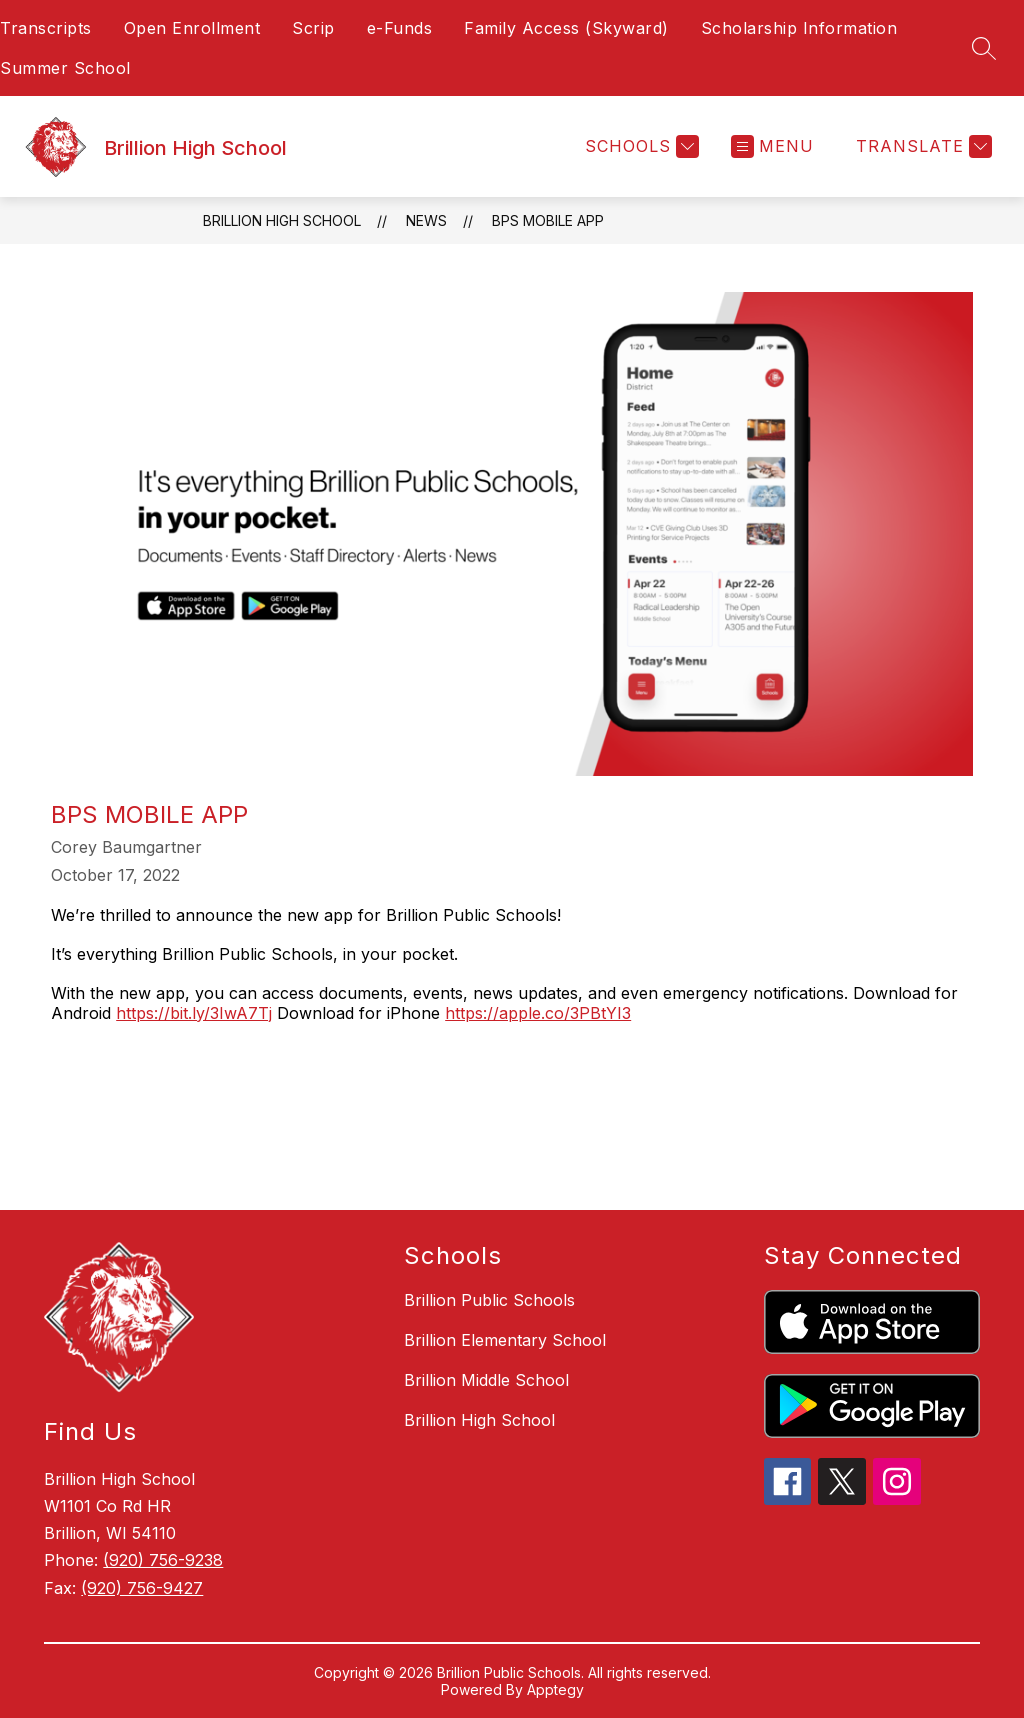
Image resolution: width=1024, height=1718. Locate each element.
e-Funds (400, 28)
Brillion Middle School (486, 1380)
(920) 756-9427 (142, 1588)
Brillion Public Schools (489, 1300)
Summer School (65, 68)
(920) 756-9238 (163, 1560)
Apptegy (555, 1689)
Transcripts (46, 28)
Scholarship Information (799, 28)
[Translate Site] (921, 146)
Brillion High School (282, 220)
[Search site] (984, 48)
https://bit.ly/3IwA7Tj (194, 1013)
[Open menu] (775, 146)
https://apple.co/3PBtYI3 (538, 1013)
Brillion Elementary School (505, 1340)
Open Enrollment (192, 28)
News (426, 220)
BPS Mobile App (548, 220)
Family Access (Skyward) (566, 28)
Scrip (313, 28)
